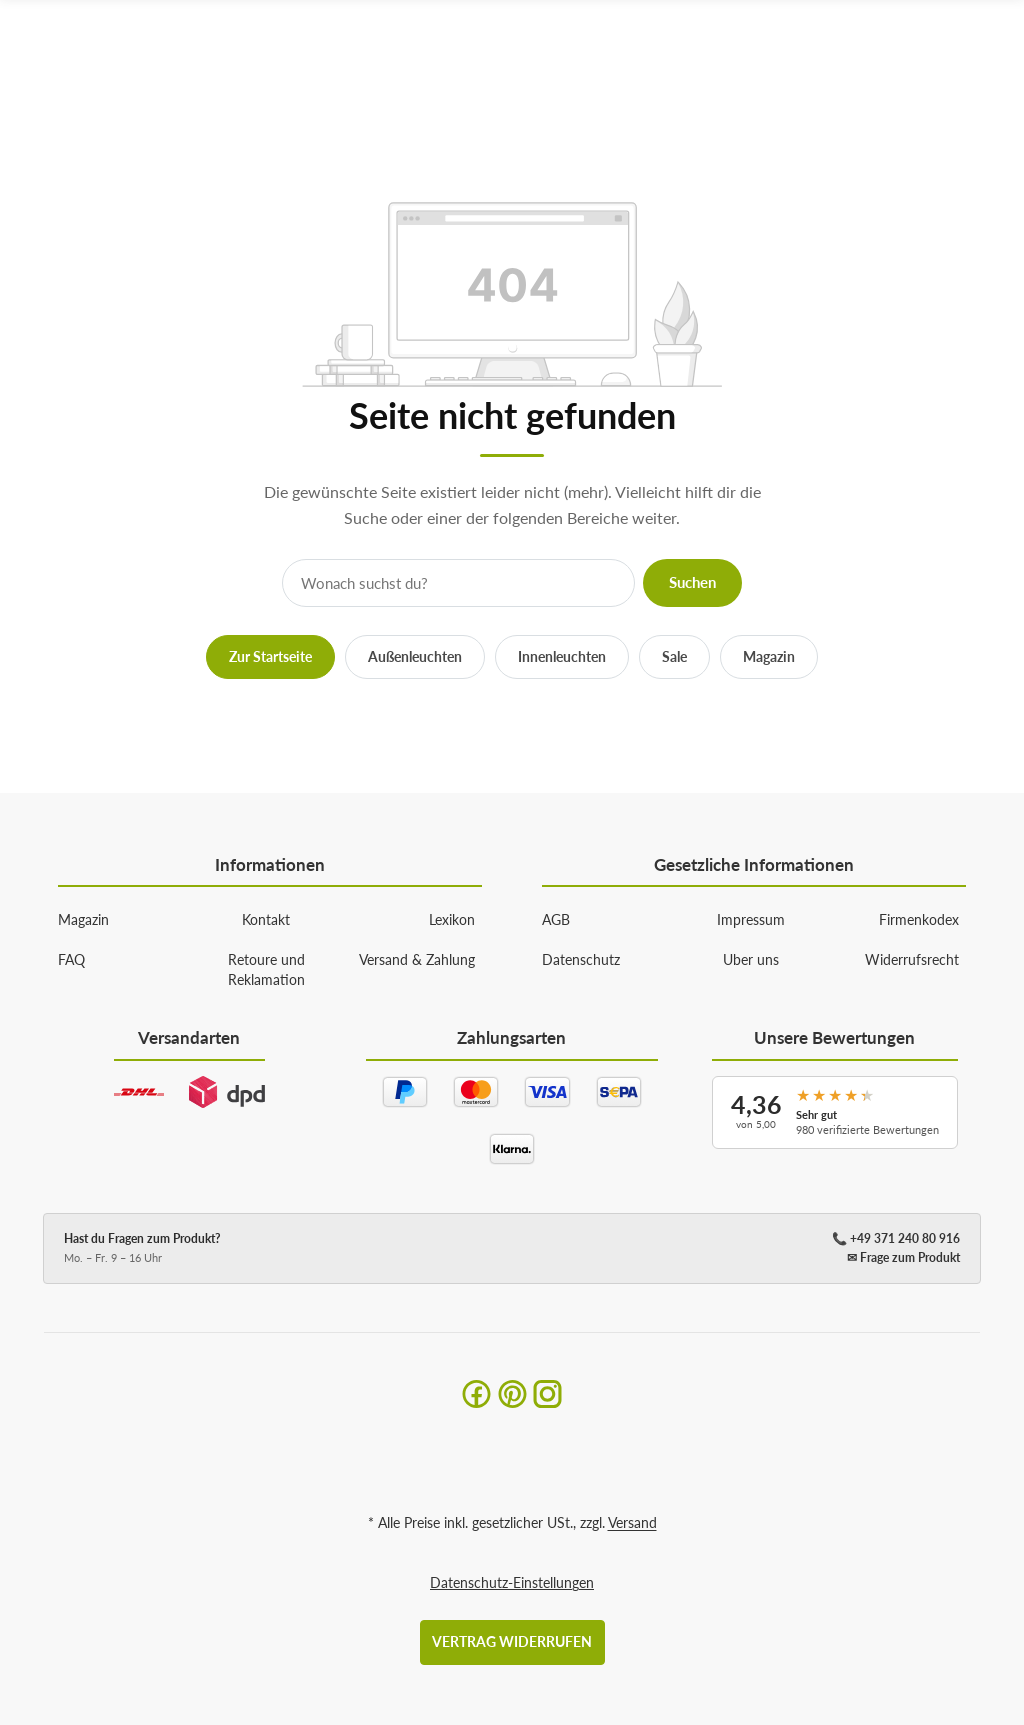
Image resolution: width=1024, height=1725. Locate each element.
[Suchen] (953, 52)
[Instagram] (547, 1394)
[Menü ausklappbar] (993, 52)
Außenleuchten (415, 656)
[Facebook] (476, 1394)
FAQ (71, 959)
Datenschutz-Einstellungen (512, 1582)
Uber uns (751, 959)
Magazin (769, 656)
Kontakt (266, 919)
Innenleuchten (562, 656)
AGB (556, 919)
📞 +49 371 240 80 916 (896, 1238)
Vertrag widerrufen (512, 1641)
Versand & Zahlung (417, 959)
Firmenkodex (919, 919)
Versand (632, 1522)
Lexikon (452, 919)
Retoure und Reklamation (266, 969)
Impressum (751, 919)
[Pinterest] (512, 1394)
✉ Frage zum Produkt (903, 1257)
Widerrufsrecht (912, 959)
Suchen (692, 582)
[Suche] (458, 583)
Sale (674, 656)
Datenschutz (581, 959)
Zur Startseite (270, 656)
